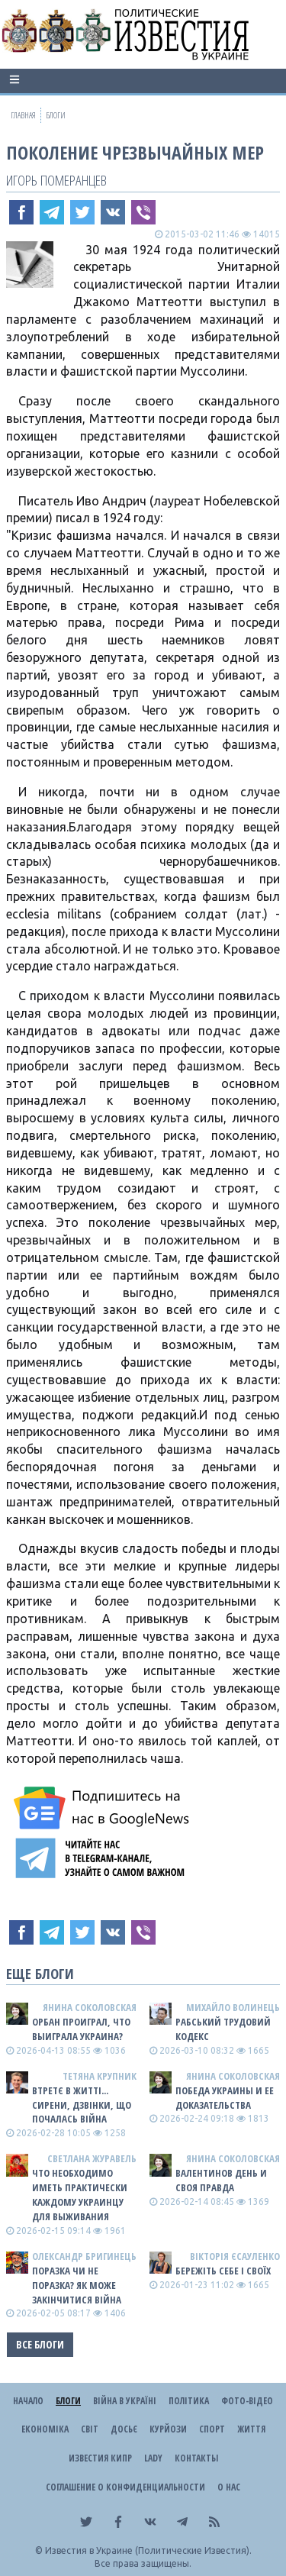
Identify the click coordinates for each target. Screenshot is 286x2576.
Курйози (168, 2429)
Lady (153, 2458)
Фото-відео (247, 2400)
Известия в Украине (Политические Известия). (148, 2550)
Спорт (212, 2429)
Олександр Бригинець (84, 2256)
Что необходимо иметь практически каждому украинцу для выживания (79, 2194)
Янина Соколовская (90, 2007)
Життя (251, 2429)
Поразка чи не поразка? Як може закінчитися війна (76, 2285)
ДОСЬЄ (124, 2429)
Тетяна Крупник (100, 2076)
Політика (189, 2400)
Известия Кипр (100, 2458)
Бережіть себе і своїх (223, 2270)
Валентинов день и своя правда (221, 2180)
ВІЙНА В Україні (124, 2400)
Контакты (196, 2458)
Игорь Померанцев (56, 179)
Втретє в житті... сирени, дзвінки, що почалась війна (81, 2105)
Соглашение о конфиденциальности (125, 2487)
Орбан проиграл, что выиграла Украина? (81, 2029)
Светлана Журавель (92, 2158)
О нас (228, 2487)
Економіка (45, 2429)
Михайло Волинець (233, 2007)
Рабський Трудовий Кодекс (223, 2029)
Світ (89, 2429)
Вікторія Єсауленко (235, 2256)
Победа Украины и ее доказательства (224, 2098)
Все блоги (40, 2344)
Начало (28, 2400)
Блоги (68, 2400)
